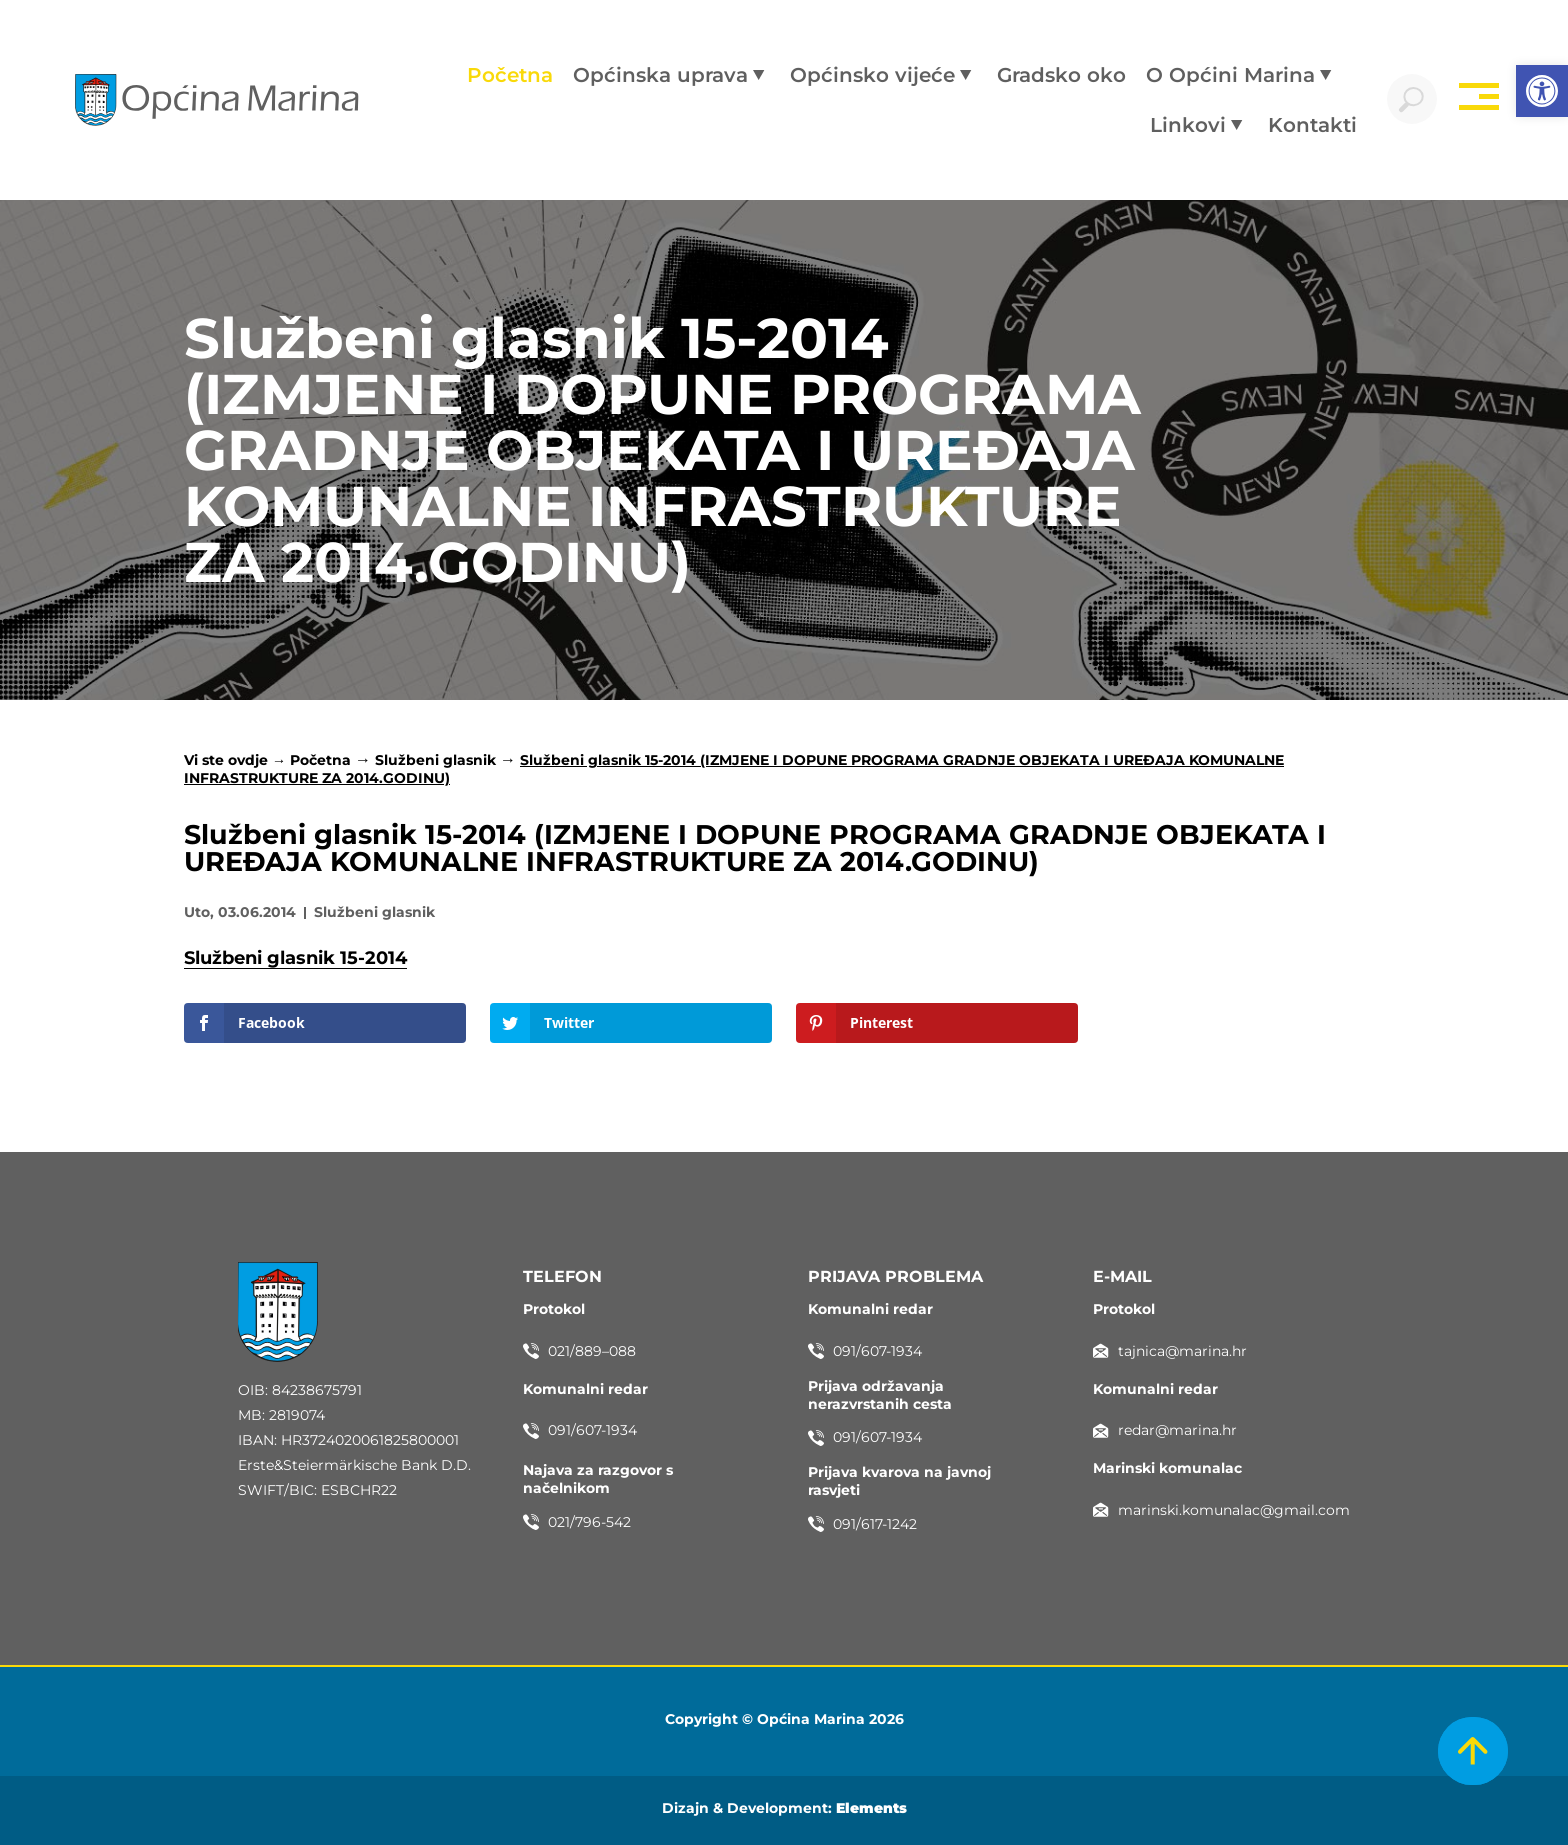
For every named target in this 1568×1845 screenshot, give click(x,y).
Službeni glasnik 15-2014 (295, 958)
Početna (320, 760)
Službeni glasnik (435, 760)
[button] (1542, 91)
